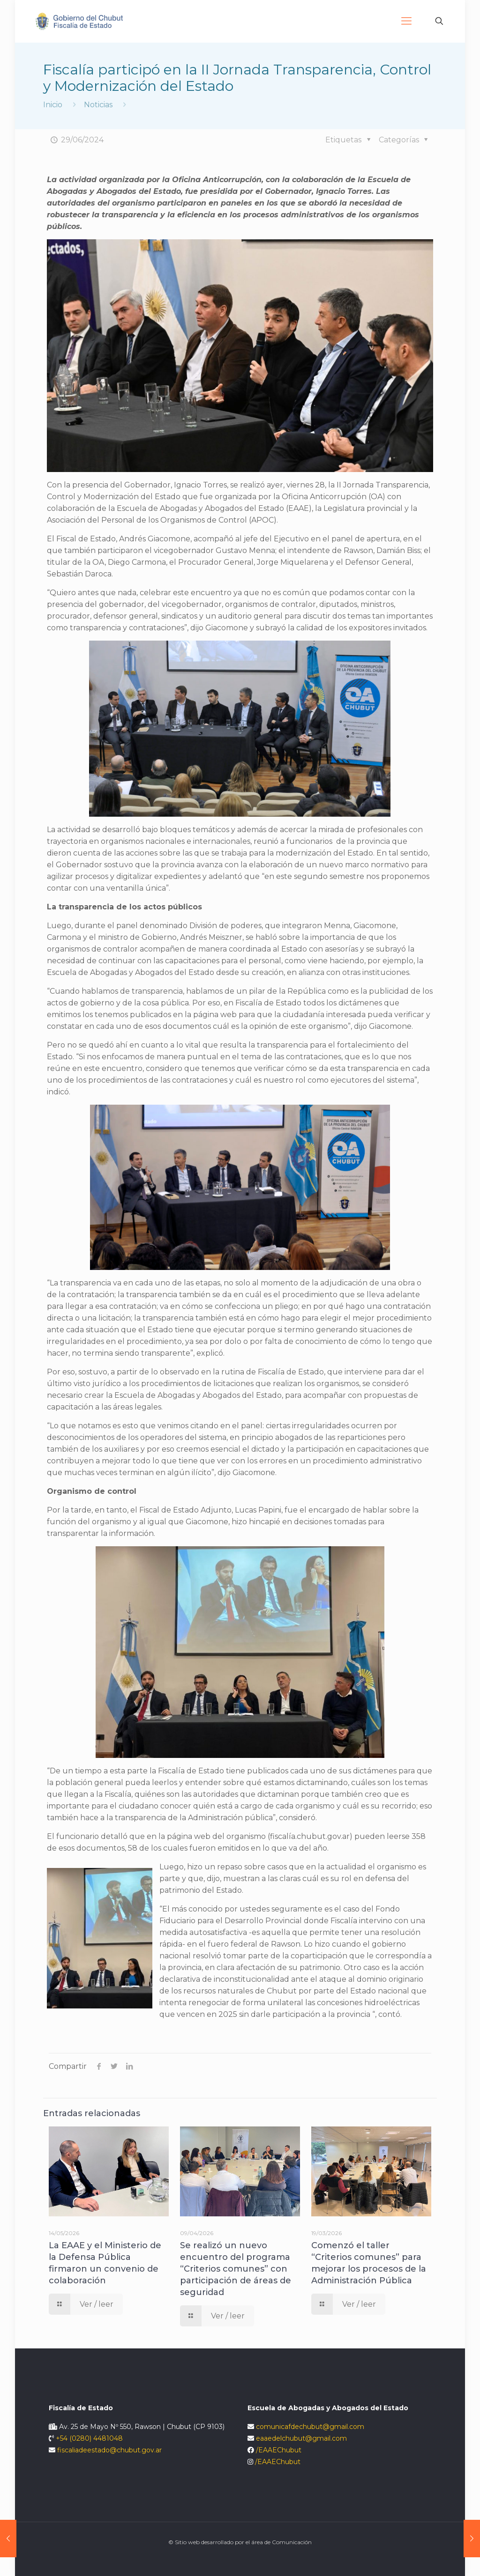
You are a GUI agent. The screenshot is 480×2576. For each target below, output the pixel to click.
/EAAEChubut (278, 2450)
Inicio (52, 104)
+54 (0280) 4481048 (89, 2438)
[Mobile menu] (406, 21)
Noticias (98, 104)
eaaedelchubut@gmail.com (301, 2438)
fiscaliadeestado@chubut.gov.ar (109, 2450)
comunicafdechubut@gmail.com (310, 2426)
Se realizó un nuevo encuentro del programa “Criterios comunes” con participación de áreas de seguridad (235, 2268)
